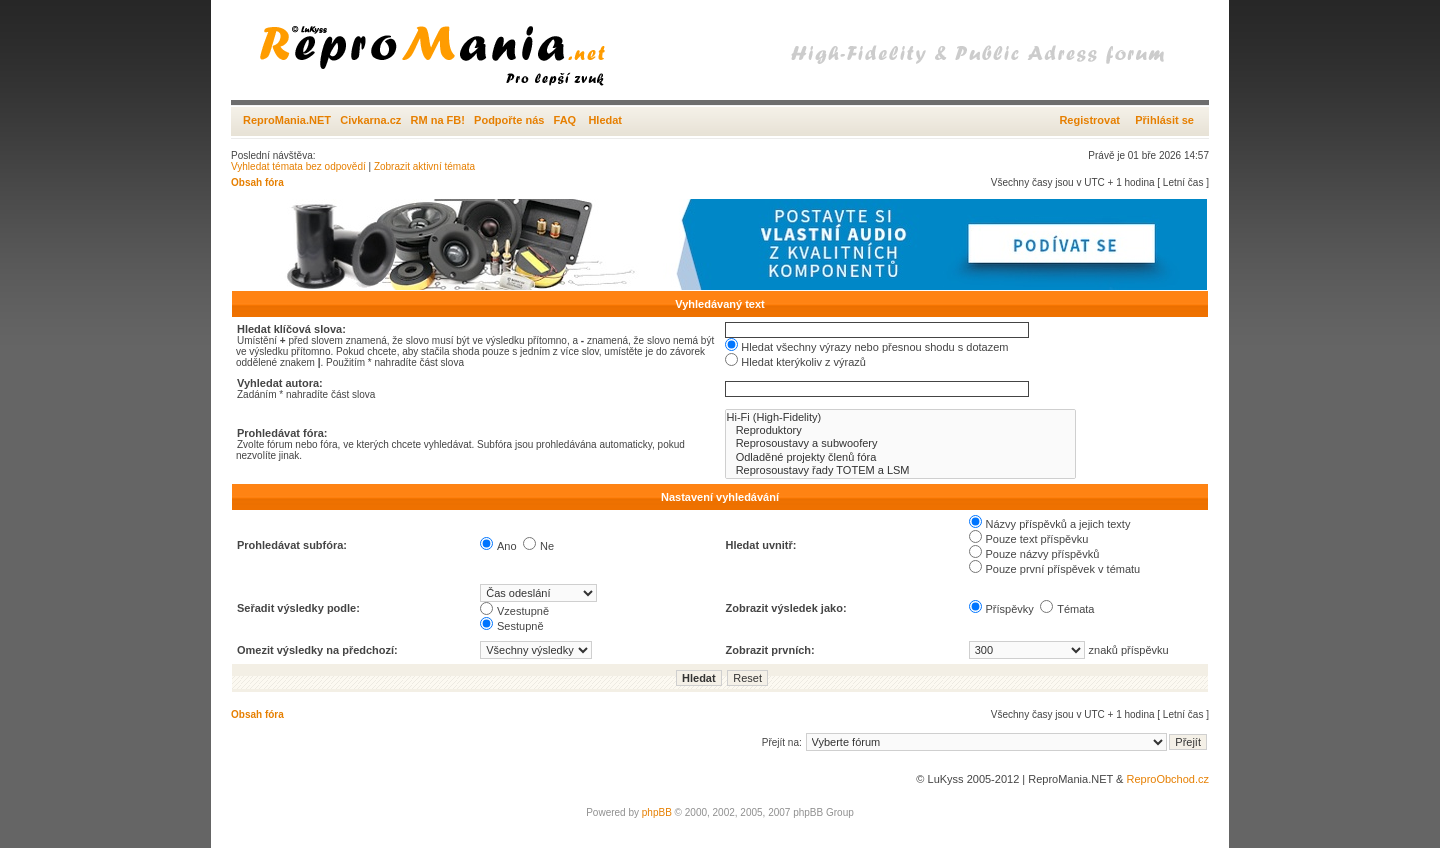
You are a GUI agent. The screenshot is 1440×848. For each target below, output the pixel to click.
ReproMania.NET (287, 120)
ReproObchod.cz (1167, 779)
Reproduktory (900, 430)
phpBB (657, 812)
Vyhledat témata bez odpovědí (298, 166)
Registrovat (1089, 120)
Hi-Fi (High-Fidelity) (900, 417)
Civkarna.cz (370, 120)
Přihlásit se (1164, 120)
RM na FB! (438, 120)
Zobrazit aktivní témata (424, 166)
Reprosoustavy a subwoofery (900, 443)
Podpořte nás (509, 120)
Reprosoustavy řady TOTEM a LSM (900, 470)
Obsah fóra (257, 182)
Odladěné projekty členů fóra (900, 457)
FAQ (565, 120)
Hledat (605, 120)
